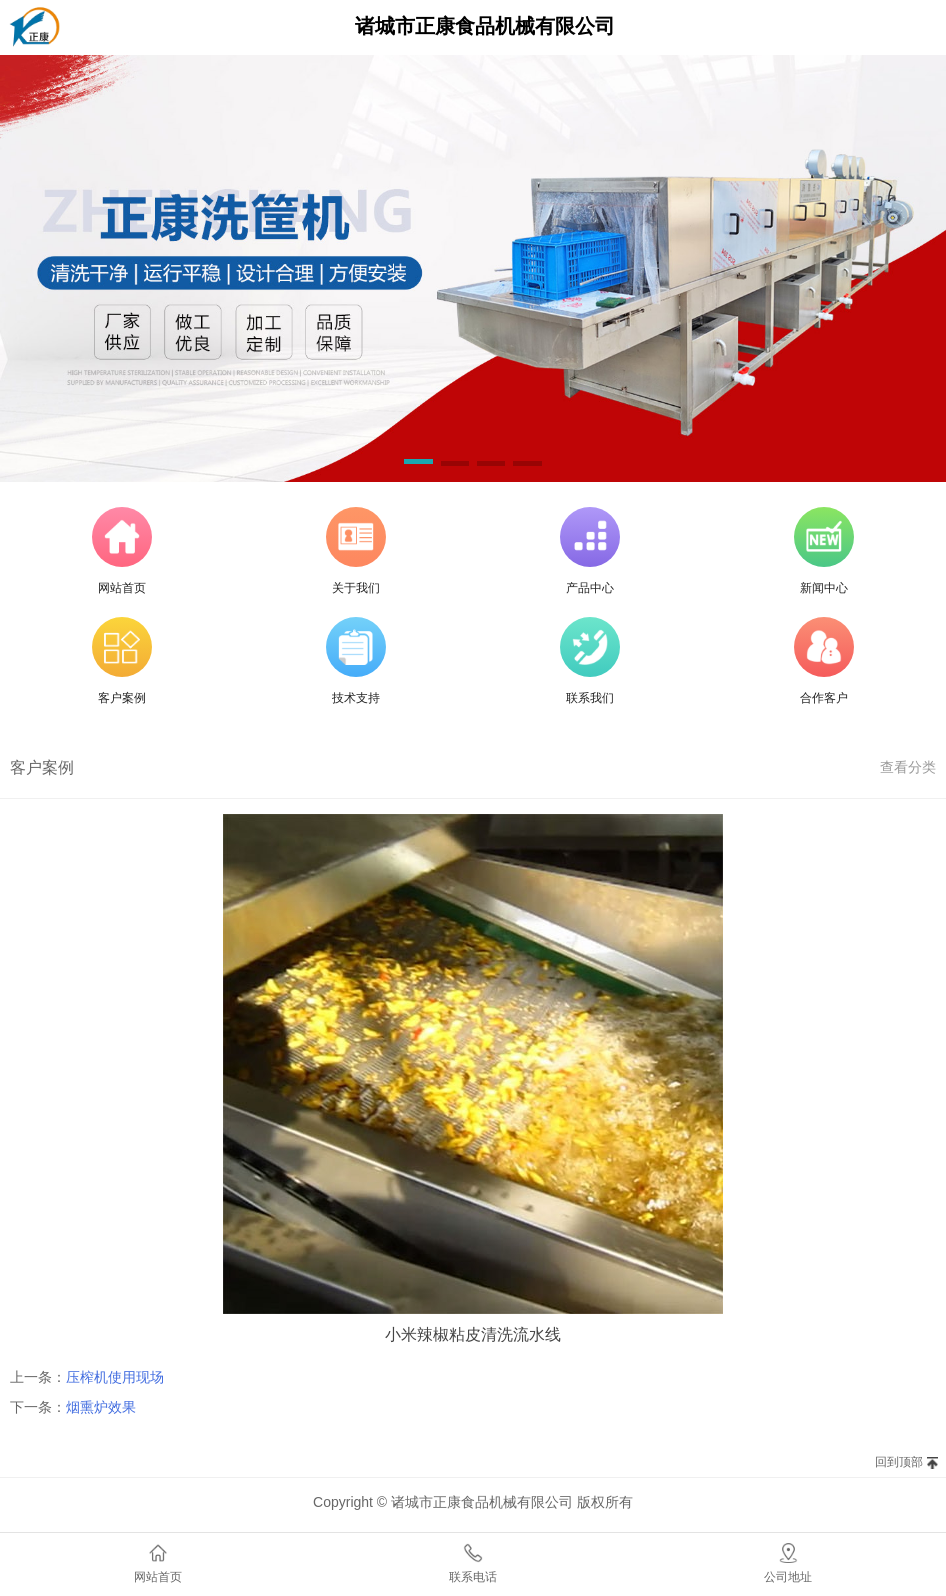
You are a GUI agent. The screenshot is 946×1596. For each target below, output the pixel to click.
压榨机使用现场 (115, 1377)
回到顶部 (899, 1462)
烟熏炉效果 (101, 1407)
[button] (418, 465)
